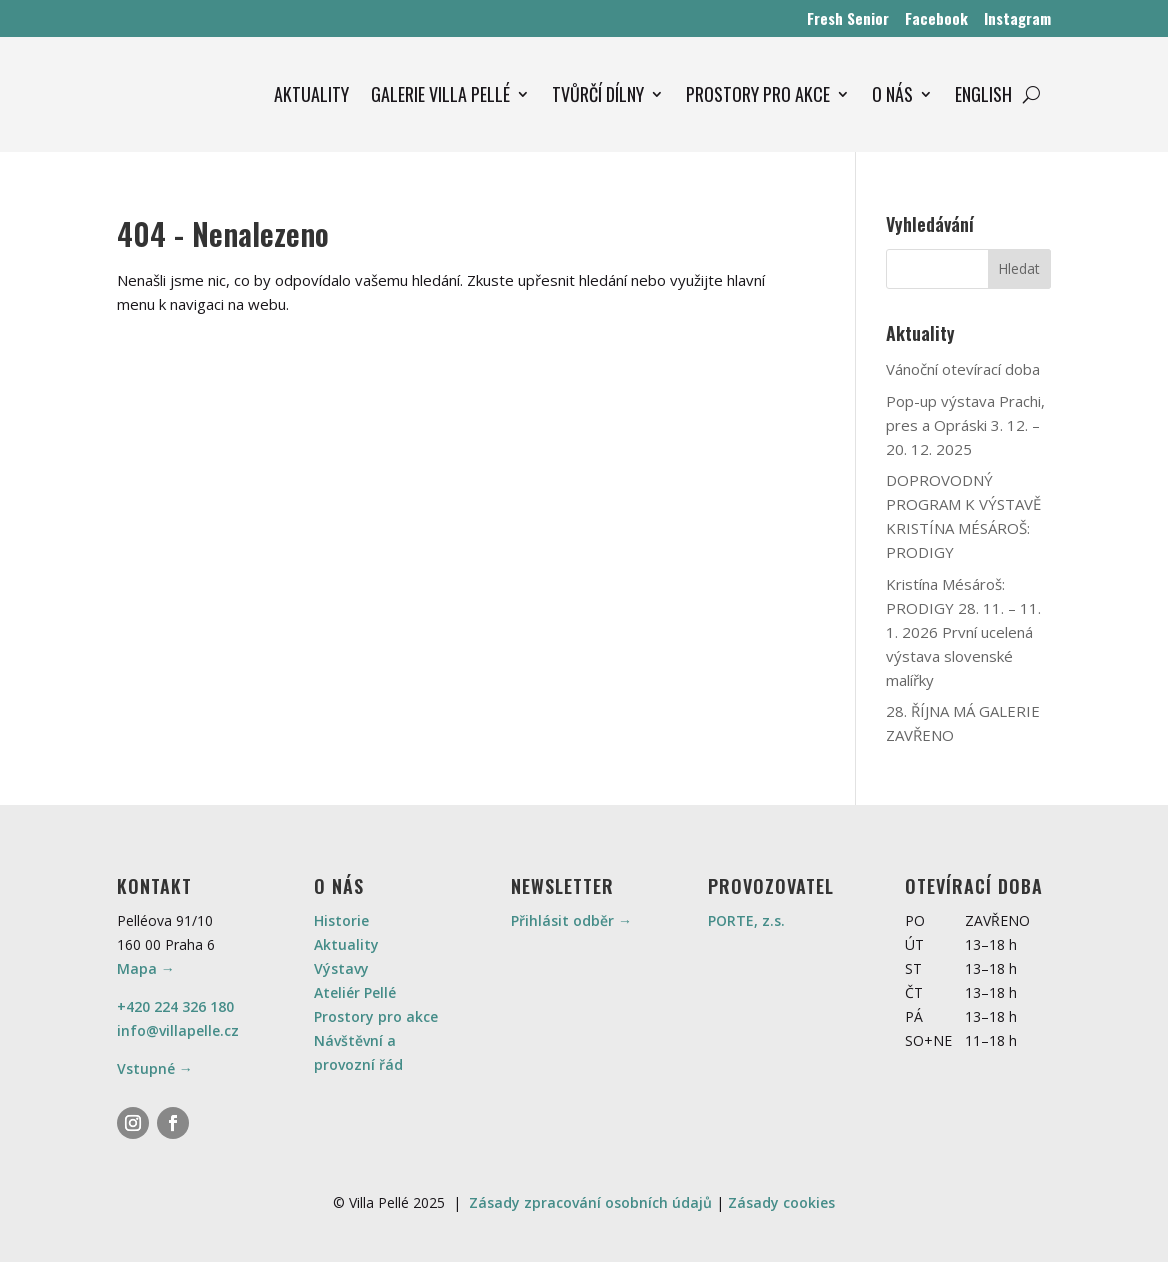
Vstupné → (155, 1068)
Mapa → (146, 968)
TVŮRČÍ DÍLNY (598, 94)
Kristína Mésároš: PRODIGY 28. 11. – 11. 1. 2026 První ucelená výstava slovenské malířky (963, 632)
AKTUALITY (311, 94)
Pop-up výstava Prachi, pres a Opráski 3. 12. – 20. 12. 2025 (965, 425)
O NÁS (892, 94)
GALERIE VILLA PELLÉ (440, 94)
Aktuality (346, 944)
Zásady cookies (781, 1202)
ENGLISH (983, 94)
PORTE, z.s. (746, 920)
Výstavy (341, 968)
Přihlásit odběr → (571, 920)
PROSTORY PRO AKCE (758, 94)
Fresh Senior (848, 18)
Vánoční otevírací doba (963, 369)
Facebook (936, 18)
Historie (341, 920)
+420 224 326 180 (175, 1006)
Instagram (1017, 18)
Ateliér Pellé (355, 992)
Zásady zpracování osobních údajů (590, 1202)
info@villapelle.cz (178, 1030)
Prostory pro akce (376, 1016)
